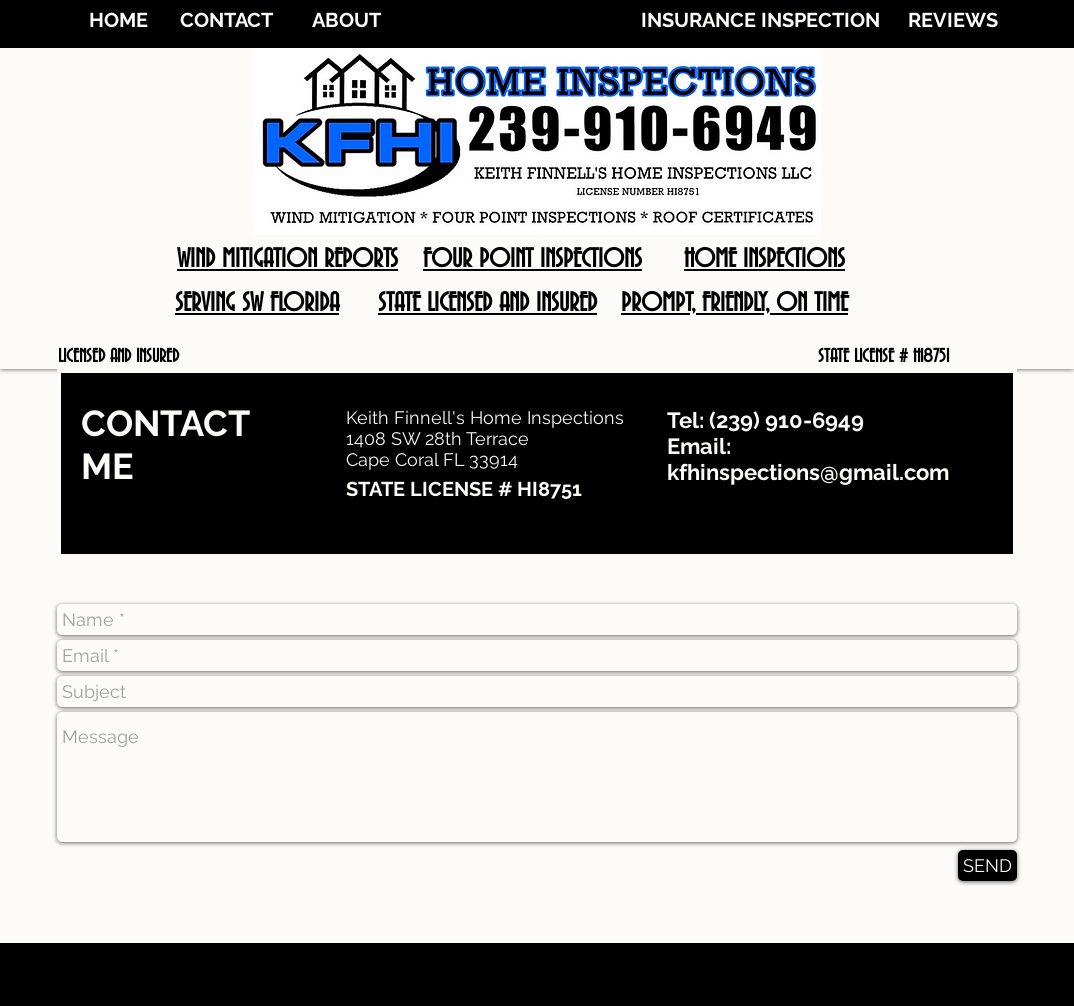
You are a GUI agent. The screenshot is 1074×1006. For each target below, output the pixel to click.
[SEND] (987, 865)
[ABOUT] (346, 20)
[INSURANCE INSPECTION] (760, 20)
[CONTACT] (226, 20)
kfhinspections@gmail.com (808, 472)
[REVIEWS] (953, 20)
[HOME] (118, 20)
